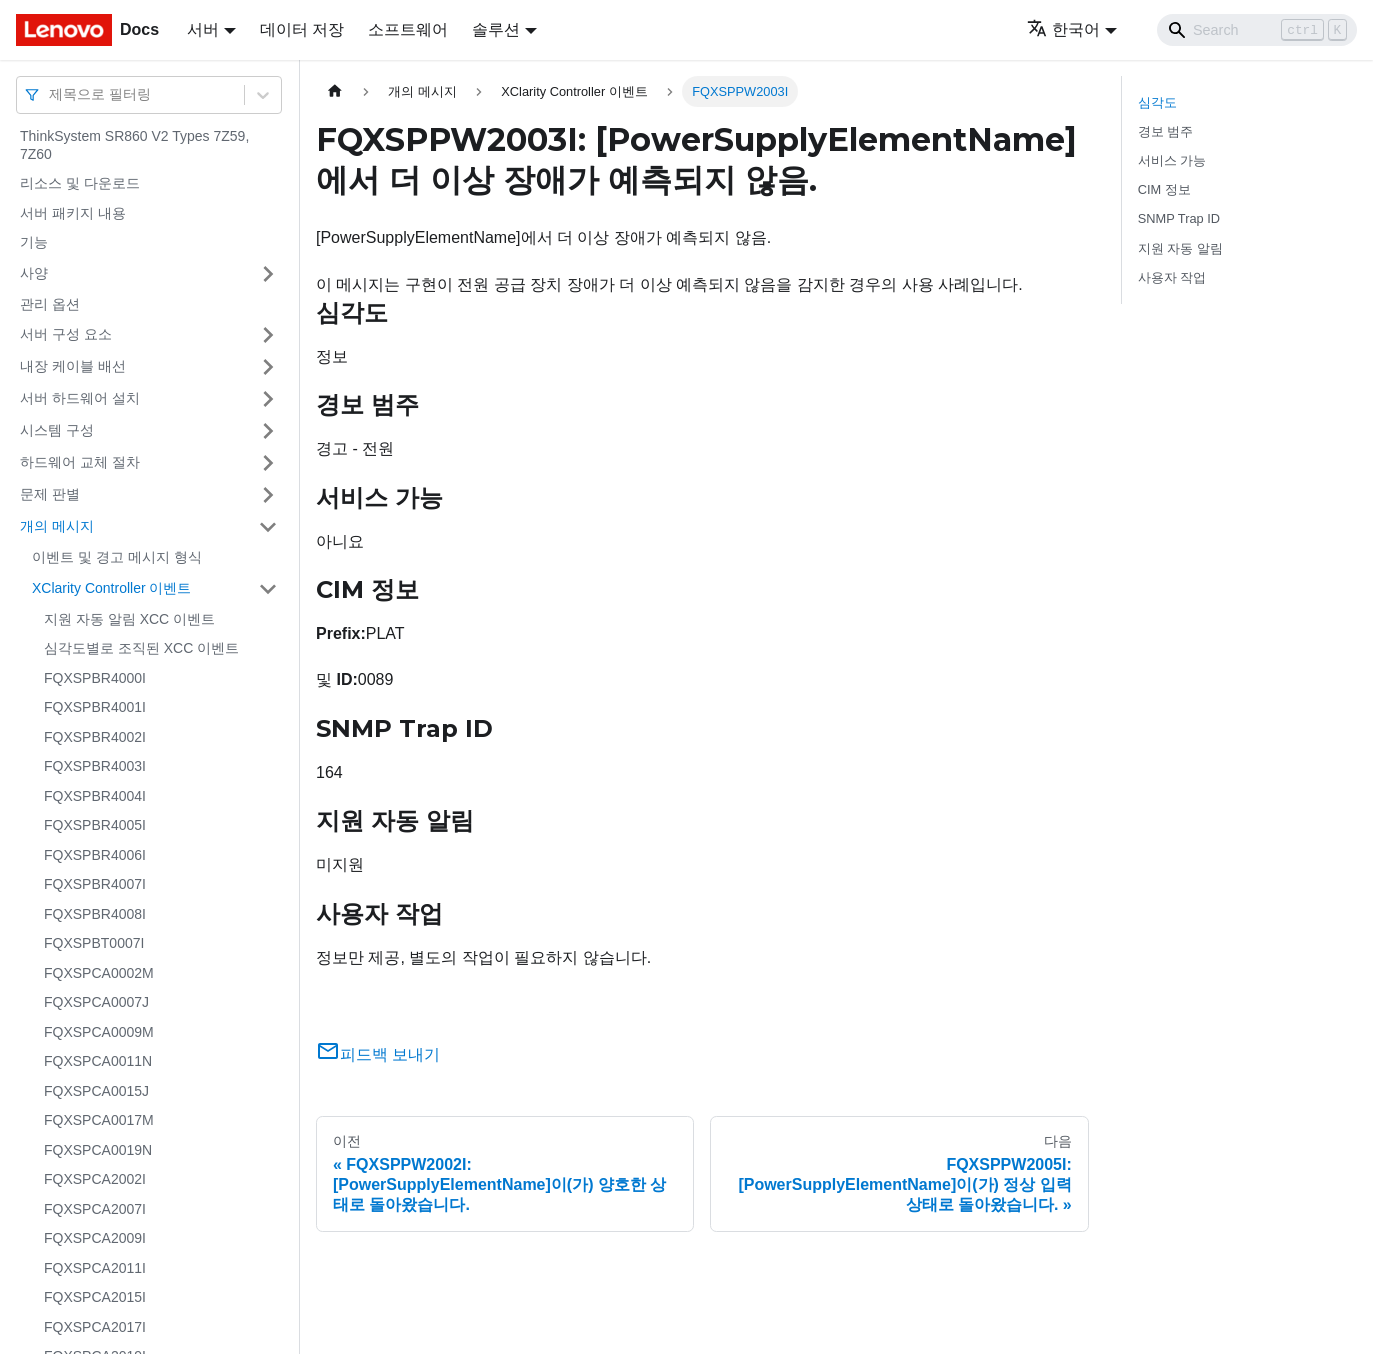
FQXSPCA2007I (95, 1209)
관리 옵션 (50, 304)
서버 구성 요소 (66, 334)
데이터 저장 (302, 29)
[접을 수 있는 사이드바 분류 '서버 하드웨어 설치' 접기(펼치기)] (268, 399)
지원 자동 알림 (1180, 248)
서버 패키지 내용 (73, 213)
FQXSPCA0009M (99, 1032)
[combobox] (51, 94)
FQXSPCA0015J (96, 1091)
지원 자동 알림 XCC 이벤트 (129, 619)
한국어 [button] (1063, 29)
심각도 (1157, 102)
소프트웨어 (408, 29)
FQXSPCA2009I (95, 1238)
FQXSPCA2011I (95, 1268)
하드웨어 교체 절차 (80, 462)
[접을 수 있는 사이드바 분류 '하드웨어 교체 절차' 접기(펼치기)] (268, 463)
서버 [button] (203, 29)
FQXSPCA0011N (98, 1061)
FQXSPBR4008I (95, 914)
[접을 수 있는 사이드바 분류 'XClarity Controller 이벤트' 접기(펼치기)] (268, 589)
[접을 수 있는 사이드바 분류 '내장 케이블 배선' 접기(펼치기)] (268, 367)
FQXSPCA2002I (95, 1179)
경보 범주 (1166, 131)
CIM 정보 (1164, 189)
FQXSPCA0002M (99, 973)
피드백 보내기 (378, 1054)
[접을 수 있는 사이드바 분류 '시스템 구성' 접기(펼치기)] (268, 431)
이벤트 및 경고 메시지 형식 (117, 557)
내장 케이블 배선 (73, 366)
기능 (34, 242)
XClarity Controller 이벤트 (111, 588)
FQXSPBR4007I (95, 884)
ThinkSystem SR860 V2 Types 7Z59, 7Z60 (134, 145)
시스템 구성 (57, 430)
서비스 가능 (1172, 160)
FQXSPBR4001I (95, 707)
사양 (34, 273)
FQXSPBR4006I (95, 855)
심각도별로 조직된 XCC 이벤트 (141, 648)
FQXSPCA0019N (98, 1150)
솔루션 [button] (496, 29)
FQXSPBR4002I (95, 737)
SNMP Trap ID (1179, 218)
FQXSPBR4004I (95, 796)
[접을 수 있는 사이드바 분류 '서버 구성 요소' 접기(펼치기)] (268, 335)
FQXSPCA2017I (95, 1327)
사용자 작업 (1172, 277)
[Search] (1257, 30)
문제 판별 (50, 494)
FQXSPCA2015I (95, 1297)
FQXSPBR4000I (95, 678)
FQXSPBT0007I (94, 943)
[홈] (335, 91)
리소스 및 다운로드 (80, 183)
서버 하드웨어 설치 (80, 398)
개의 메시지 (57, 526)
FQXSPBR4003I (95, 766)
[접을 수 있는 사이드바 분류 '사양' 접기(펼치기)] (268, 274)
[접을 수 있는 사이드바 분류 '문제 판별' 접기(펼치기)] (268, 495)
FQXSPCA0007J (96, 1002)
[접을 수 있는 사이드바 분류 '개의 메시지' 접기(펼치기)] (268, 527)
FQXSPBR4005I (95, 825)
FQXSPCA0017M (99, 1120)
